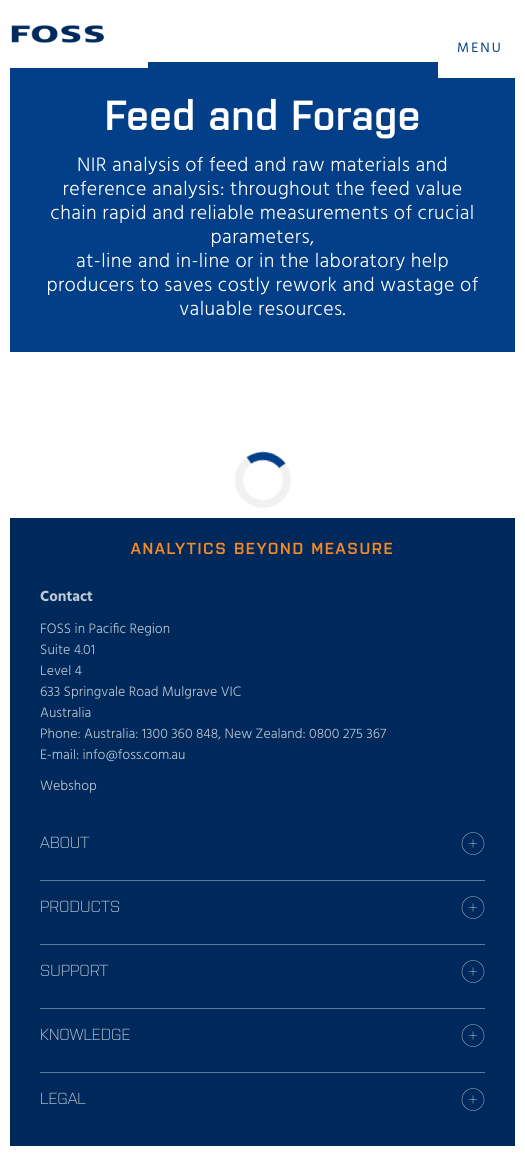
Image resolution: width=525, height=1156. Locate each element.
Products (80, 906)
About (64, 842)
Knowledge (85, 1034)
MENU (480, 48)
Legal (63, 1098)
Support (74, 970)
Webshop (68, 786)
